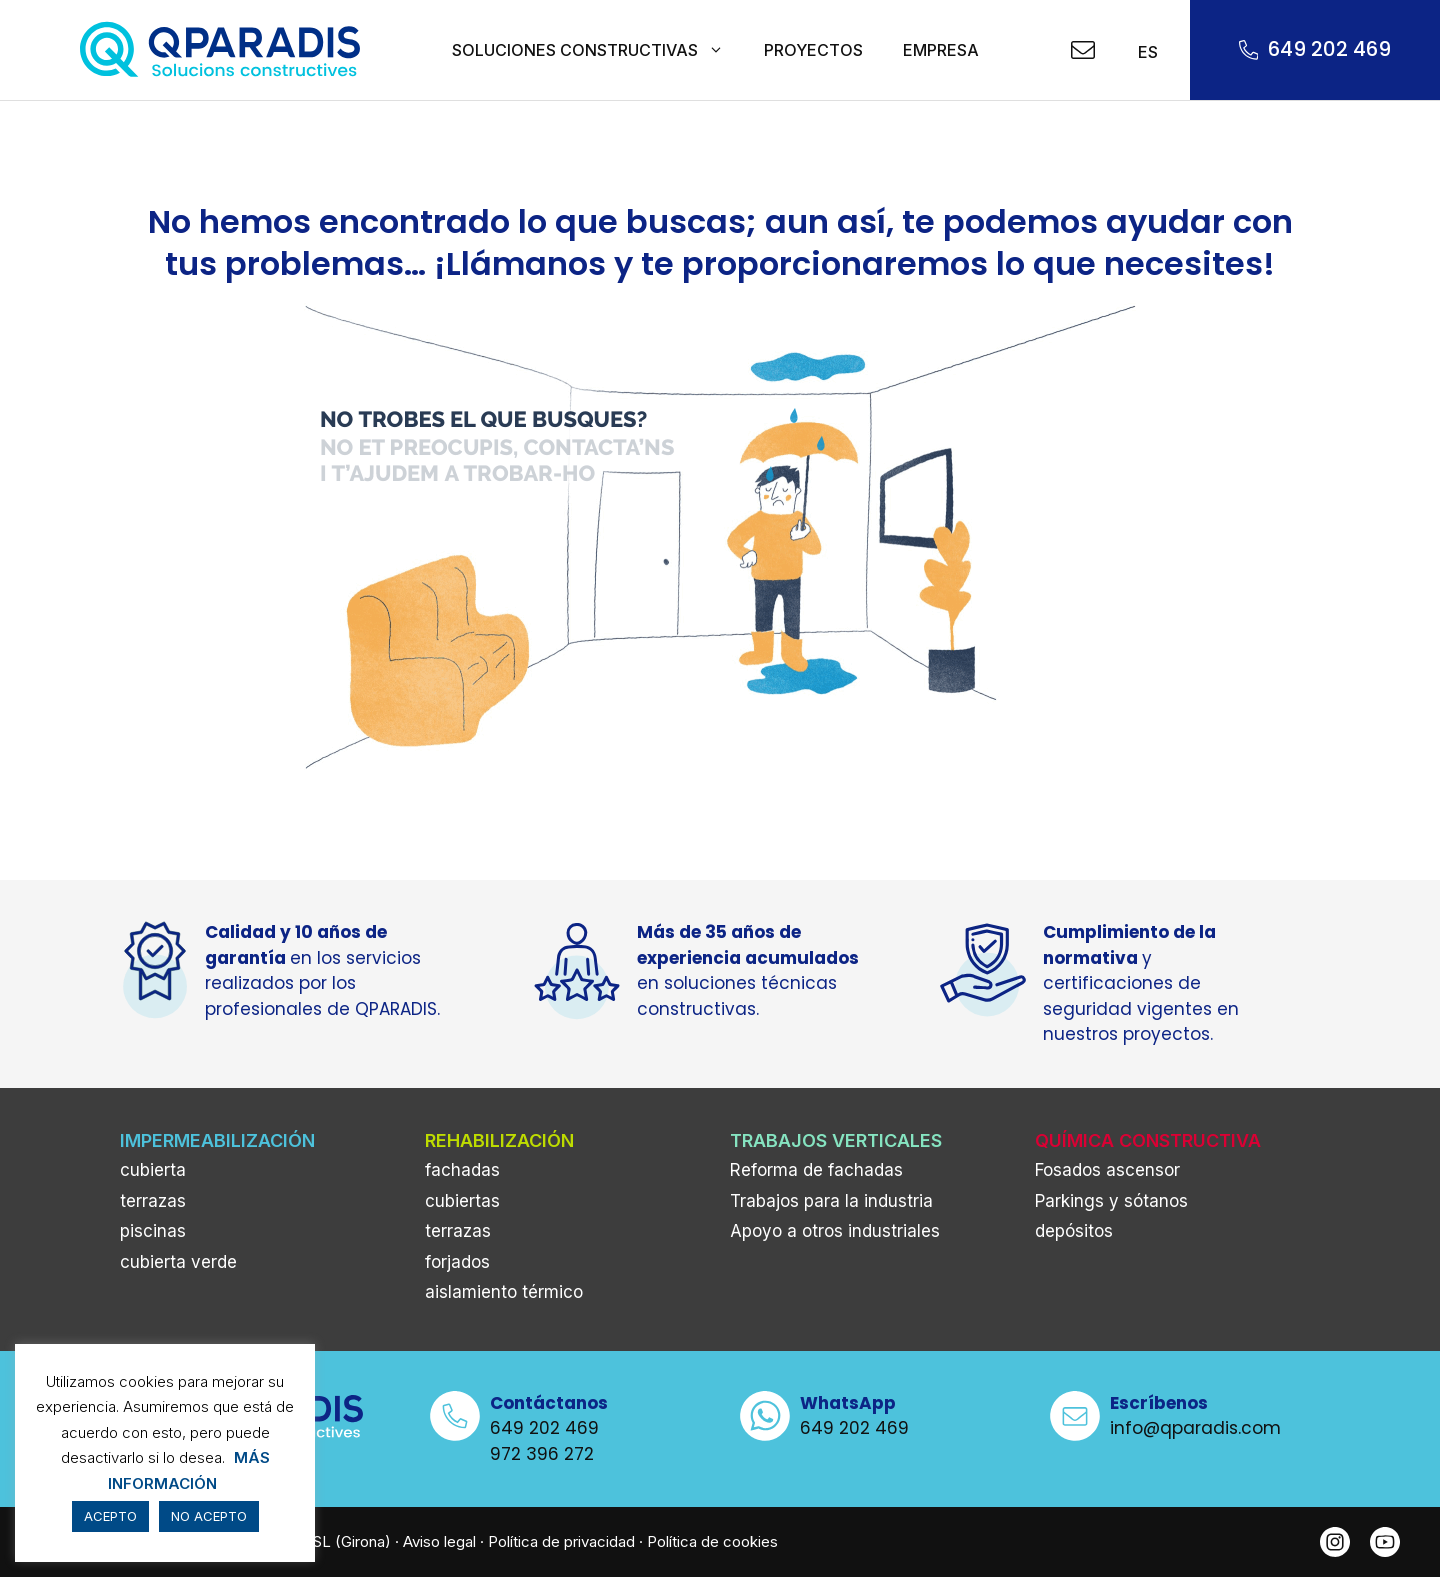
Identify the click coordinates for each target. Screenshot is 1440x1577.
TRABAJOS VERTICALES (836, 1140)
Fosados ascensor (1107, 1170)
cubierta (153, 1170)
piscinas (153, 1231)
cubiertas (462, 1201)
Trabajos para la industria (831, 1201)
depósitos (1074, 1231)
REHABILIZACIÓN (499, 1140)
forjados (457, 1262)
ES (1145, 52)
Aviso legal (439, 1541)
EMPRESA (941, 50)
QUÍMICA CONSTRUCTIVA (1148, 1140)
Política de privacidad (561, 1541)
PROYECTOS (813, 50)
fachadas (462, 1170)
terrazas (153, 1201)
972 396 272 (542, 1454)
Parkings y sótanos (1111, 1201)
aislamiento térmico (504, 1292)
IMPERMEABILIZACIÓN (217, 1140)
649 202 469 (1329, 49)
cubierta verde (178, 1262)
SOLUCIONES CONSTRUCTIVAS (598, 50)
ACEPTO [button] (110, 1516)
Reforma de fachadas (816, 1170)
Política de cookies (712, 1541)
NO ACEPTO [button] (209, 1516)
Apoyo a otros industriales (835, 1231)
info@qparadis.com (1195, 1428)
